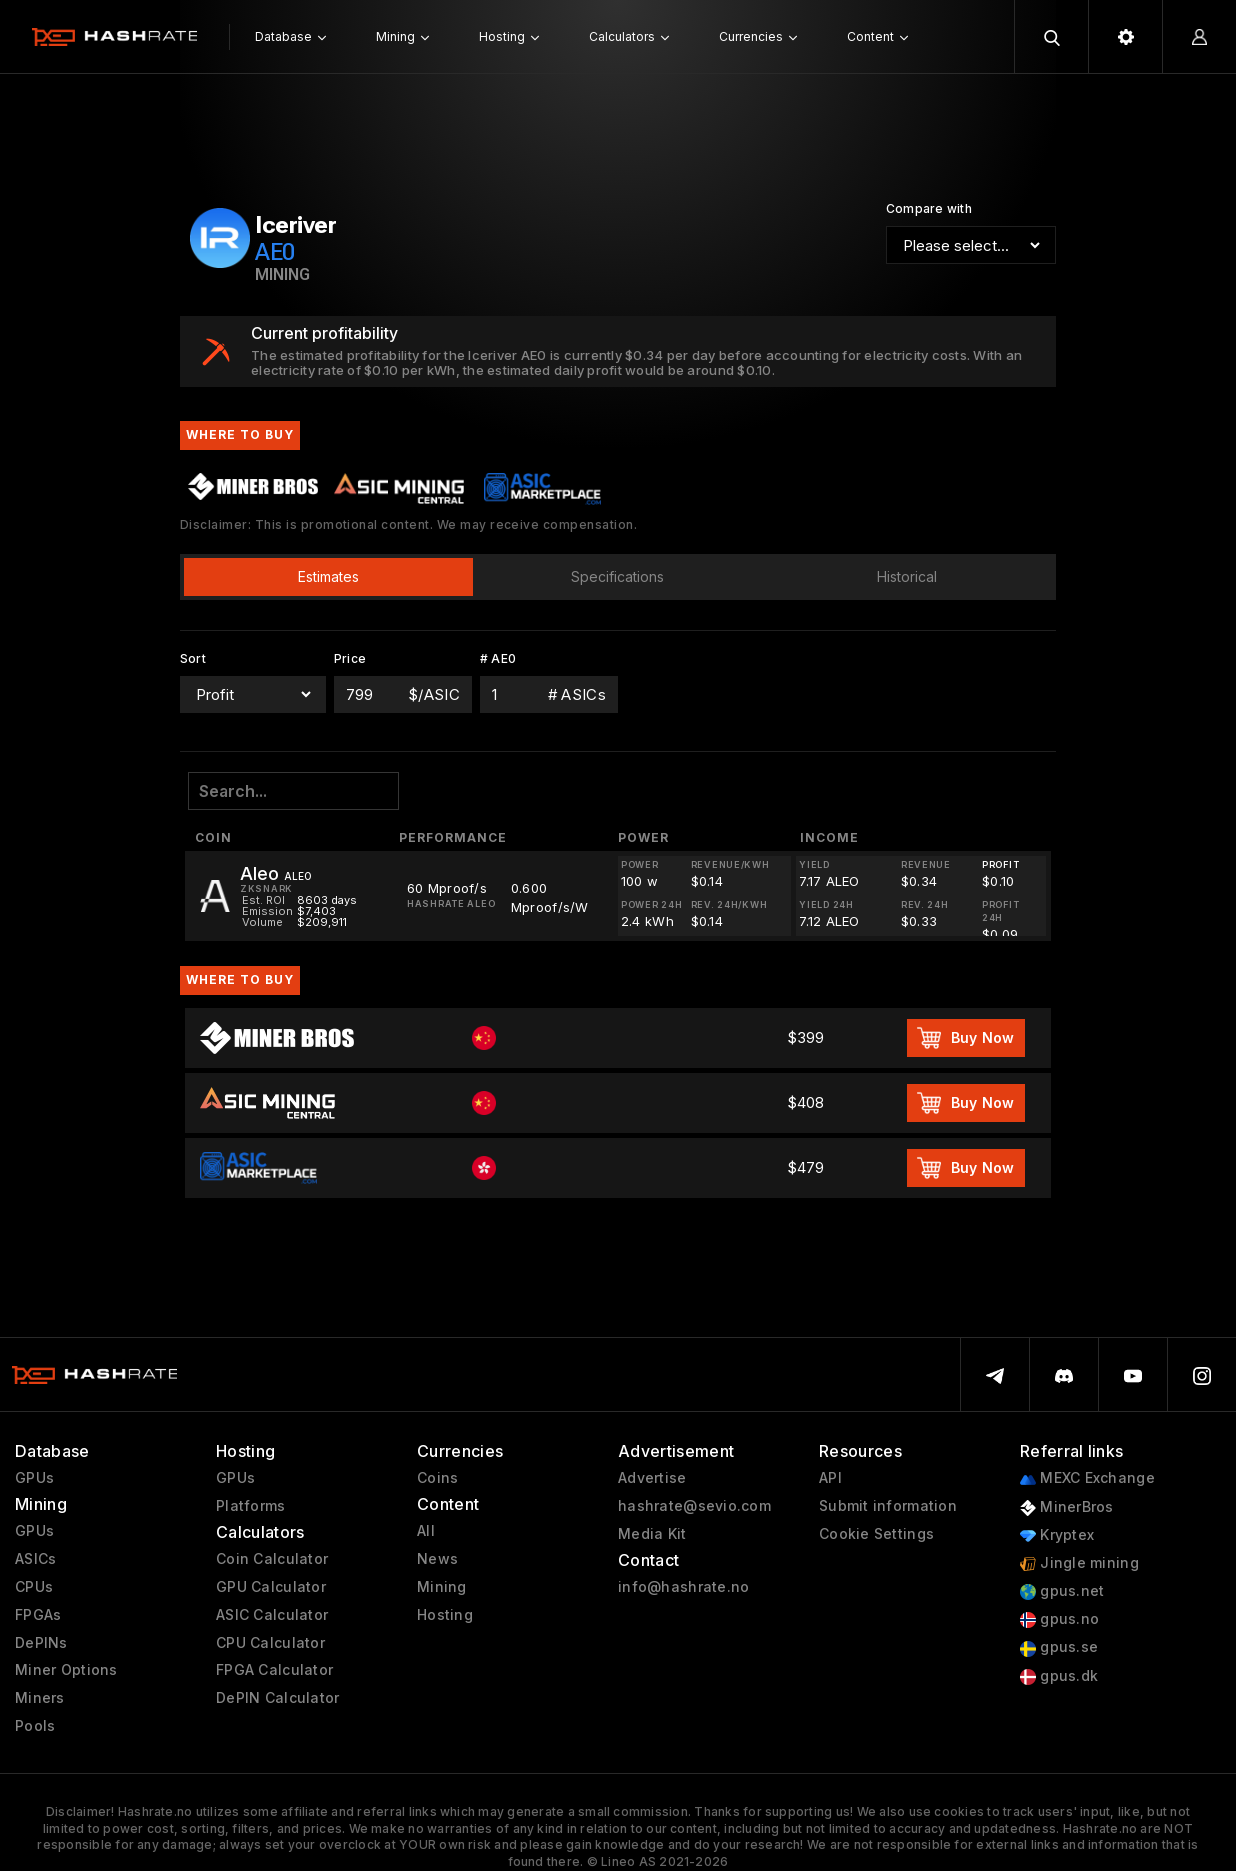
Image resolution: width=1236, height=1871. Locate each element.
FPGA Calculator (274, 1670)
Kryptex (1057, 1535)
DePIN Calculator (277, 1698)
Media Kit (652, 1534)
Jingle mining (1079, 1563)
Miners (40, 1698)
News (437, 1559)
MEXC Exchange (1087, 1478)
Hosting (445, 1615)
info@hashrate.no (683, 1587)
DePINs (41, 1643)
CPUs (34, 1587)
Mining (442, 1587)
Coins (437, 1478)
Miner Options (66, 1670)
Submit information (888, 1506)
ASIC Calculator (272, 1615)
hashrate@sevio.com (694, 1506)
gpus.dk (1059, 1676)
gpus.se (1059, 1647)
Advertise (652, 1478)
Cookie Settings (876, 1534)
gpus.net (1062, 1591)
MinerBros (1067, 1507)
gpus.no (1059, 1619)
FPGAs (38, 1615)
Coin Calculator (272, 1559)
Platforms (251, 1506)
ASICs (35, 1559)
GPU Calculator (271, 1587)
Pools (35, 1726)
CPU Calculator (270, 1643)
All (426, 1531)
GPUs (34, 1478)
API (830, 1478)
